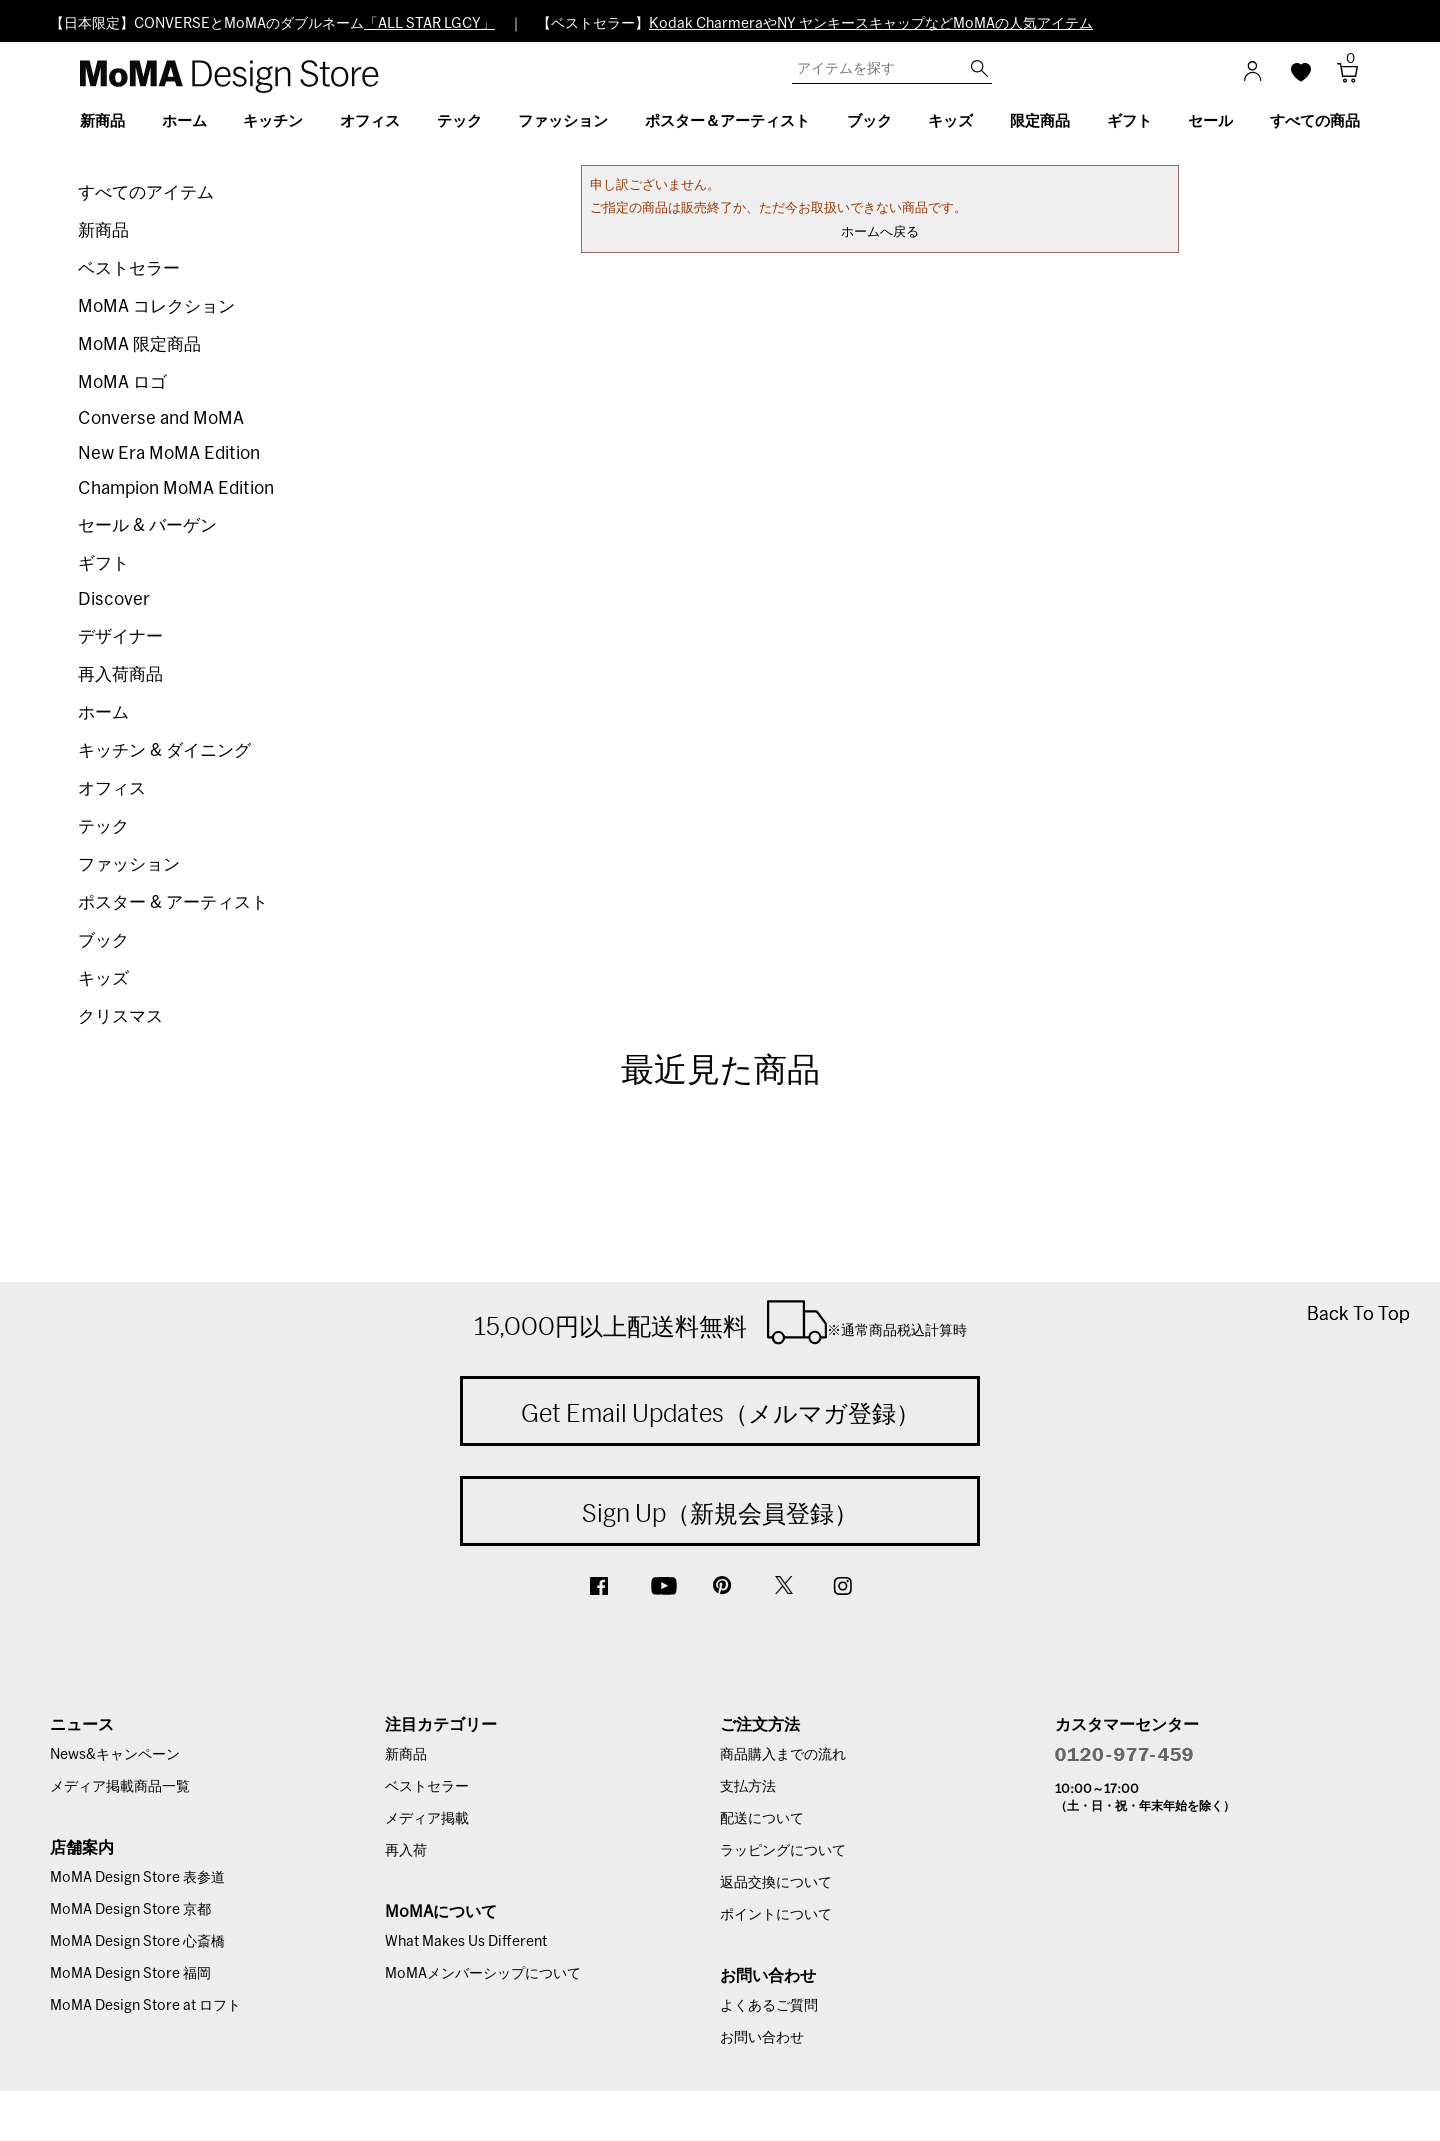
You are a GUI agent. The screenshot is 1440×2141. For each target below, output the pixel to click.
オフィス (112, 788)
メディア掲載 (427, 1819)
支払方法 (748, 1787)
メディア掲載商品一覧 (120, 1787)
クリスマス (120, 1016)
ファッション (129, 864)
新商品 (103, 230)
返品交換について (776, 1883)
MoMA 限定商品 (139, 344)
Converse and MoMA (161, 418)
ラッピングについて (783, 1851)
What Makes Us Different (466, 1942)
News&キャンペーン (115, 1755)
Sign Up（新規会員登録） (720, 1513)
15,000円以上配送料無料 (720, 1322)
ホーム (103, 712)
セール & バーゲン (147, 525)
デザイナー (120, 636)
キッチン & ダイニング (164, 750)
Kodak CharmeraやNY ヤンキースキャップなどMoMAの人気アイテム (871, 24)
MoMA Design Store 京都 (130, 1910)
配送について (762, 1819)
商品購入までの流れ (783, 1755)
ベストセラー (129, 268)
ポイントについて (776, 1915)
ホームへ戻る (880, 232)
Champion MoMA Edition (176, 488)
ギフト (103, 563)
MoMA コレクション (156, 306)
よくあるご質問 (769, 2006)
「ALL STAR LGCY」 (429, 24)
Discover (114, 599)
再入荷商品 (120, 674)
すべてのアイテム (146, 192)
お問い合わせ (762, 2038)
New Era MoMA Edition (169, 453)
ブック (103, 940)
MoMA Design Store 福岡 (130, 1974)
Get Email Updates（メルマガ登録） (720, 1413)
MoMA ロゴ (122, 382)
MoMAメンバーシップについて (483, 1974)
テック (103, 826)
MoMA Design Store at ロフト (145, 2006)
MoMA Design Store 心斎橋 (137, 1942)
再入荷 (406, 1851)
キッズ (103, 978)
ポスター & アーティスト (173, 902)
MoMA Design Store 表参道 (137, 1878)
